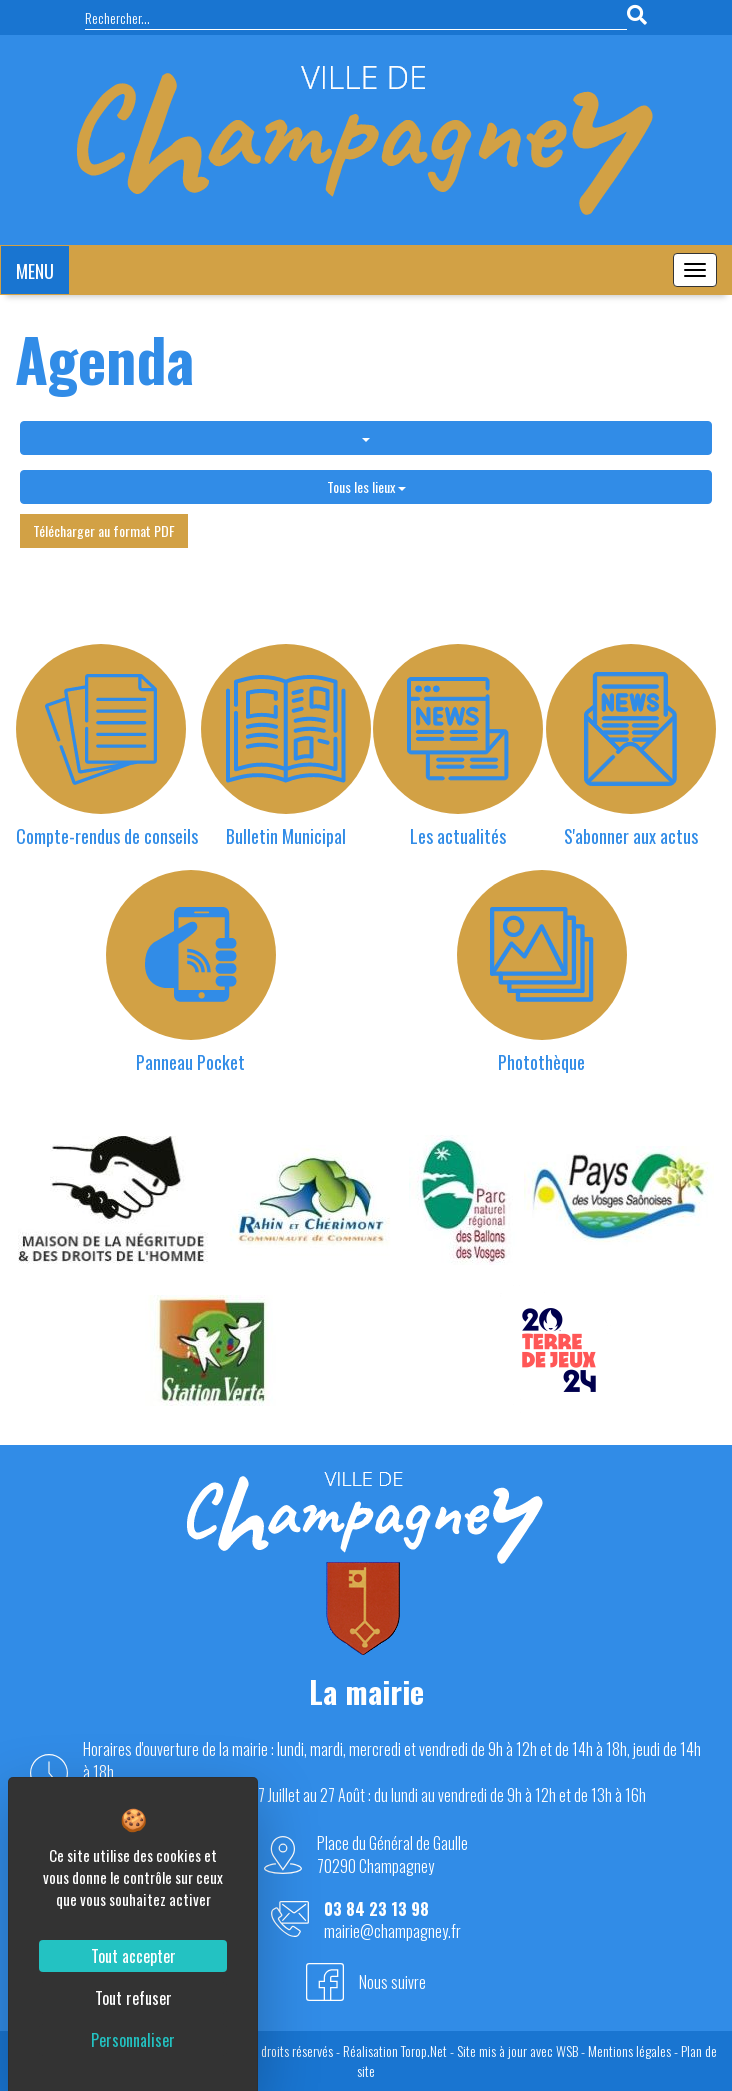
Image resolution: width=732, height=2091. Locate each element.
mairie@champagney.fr (392, 1931)
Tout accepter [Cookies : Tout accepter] (133, 1956)
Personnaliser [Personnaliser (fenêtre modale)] (133, 2040)
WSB (567, 2050)
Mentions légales (629, 2050)
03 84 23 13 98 (376, 1909)
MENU (35, 271)
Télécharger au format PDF (104, 530)
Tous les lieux (366, 486)
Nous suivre (392, 1982)
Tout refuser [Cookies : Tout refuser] (133, 1998)
